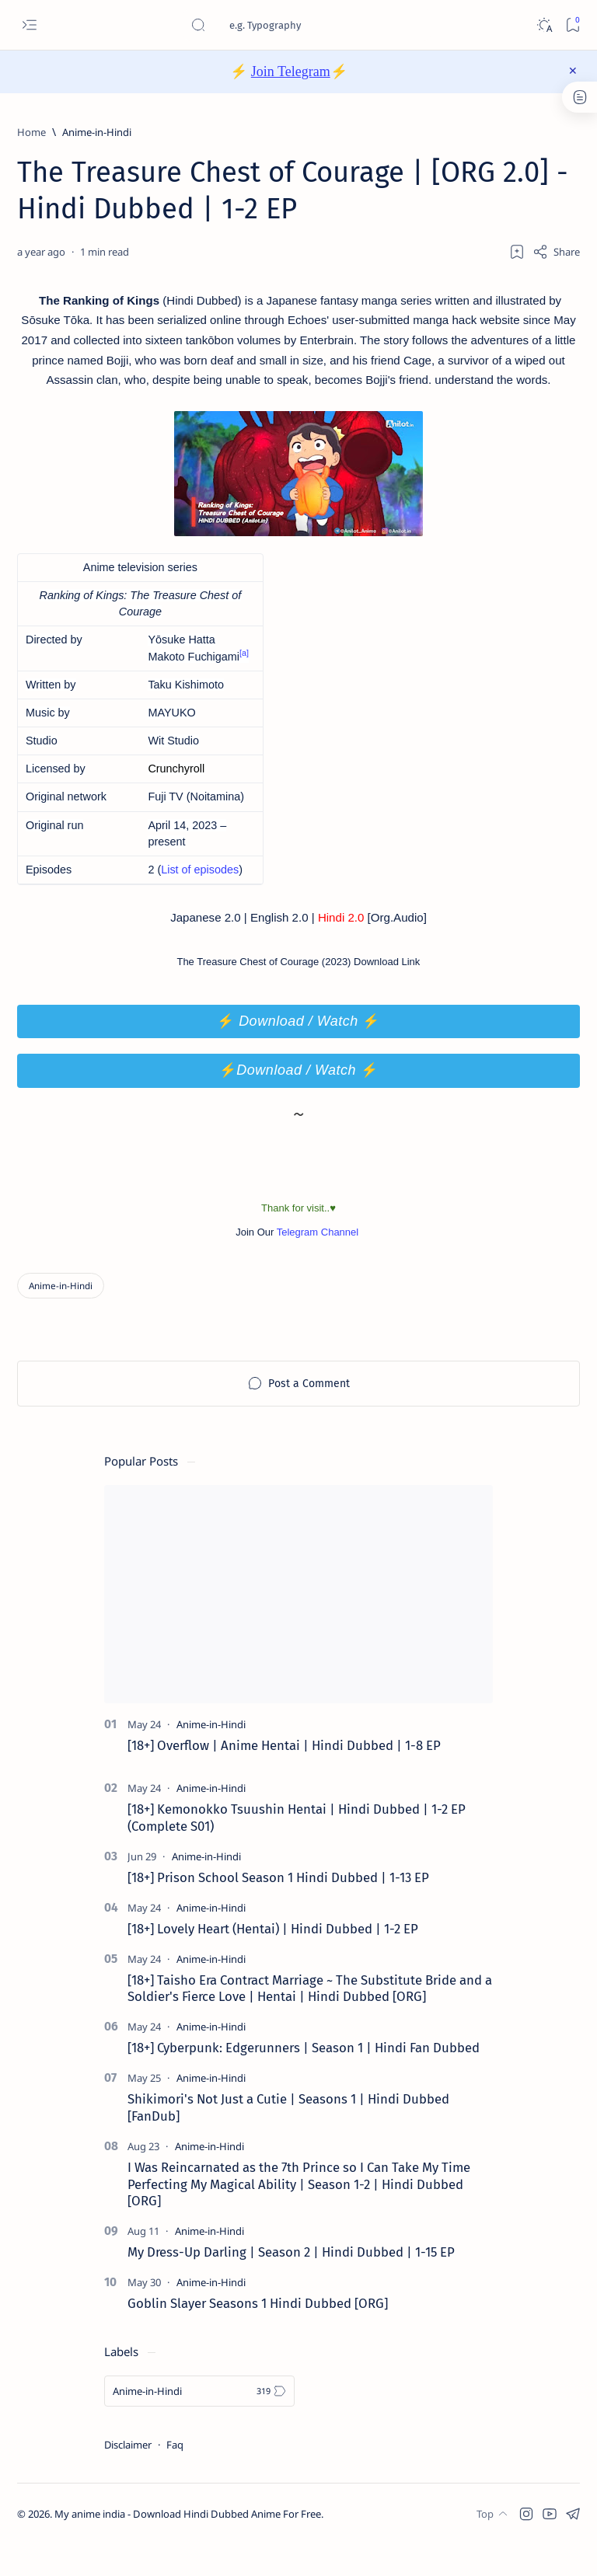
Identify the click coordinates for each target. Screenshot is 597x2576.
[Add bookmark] (517, 252)
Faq (174, 2476)
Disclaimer (128, 2476)
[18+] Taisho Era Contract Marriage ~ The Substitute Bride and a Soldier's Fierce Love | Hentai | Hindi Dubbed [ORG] (309, 2019)
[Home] (31, 132)
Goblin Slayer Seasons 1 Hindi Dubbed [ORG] (257, 2334)
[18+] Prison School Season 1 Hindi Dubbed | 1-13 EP (278, 1908)
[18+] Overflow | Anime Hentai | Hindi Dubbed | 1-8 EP (284, 1777)
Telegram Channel (319, 1263)
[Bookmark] (572, 25)
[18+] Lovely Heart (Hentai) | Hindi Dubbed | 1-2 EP (272, 1960)
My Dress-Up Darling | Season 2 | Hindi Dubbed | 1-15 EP (291, 2284)
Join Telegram (290, 71)
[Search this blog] (307, 25)
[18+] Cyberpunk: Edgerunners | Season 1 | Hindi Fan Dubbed (303, 2079)
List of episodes (200, 898)
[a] (244, 681)
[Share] (556, 252)
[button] (526, 2545)
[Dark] (543, 25)
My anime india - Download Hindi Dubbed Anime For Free (187, 2546)
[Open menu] (29, 25)
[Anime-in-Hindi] (96, 132)
